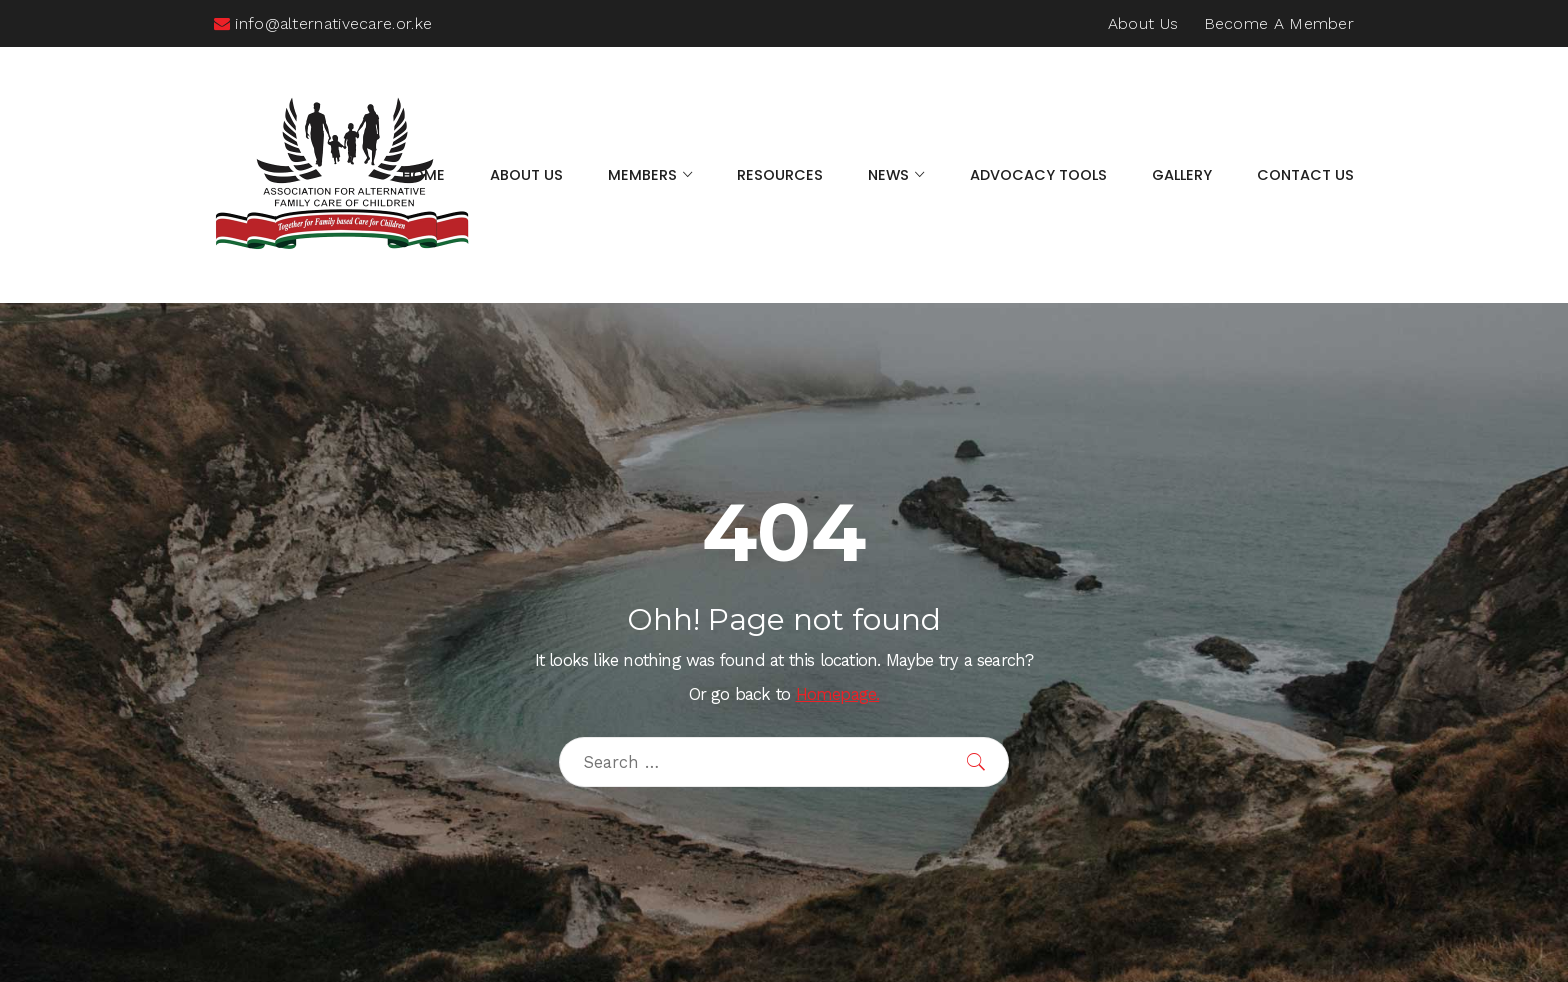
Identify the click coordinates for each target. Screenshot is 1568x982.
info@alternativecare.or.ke (323, 23)
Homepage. (838, 694)
